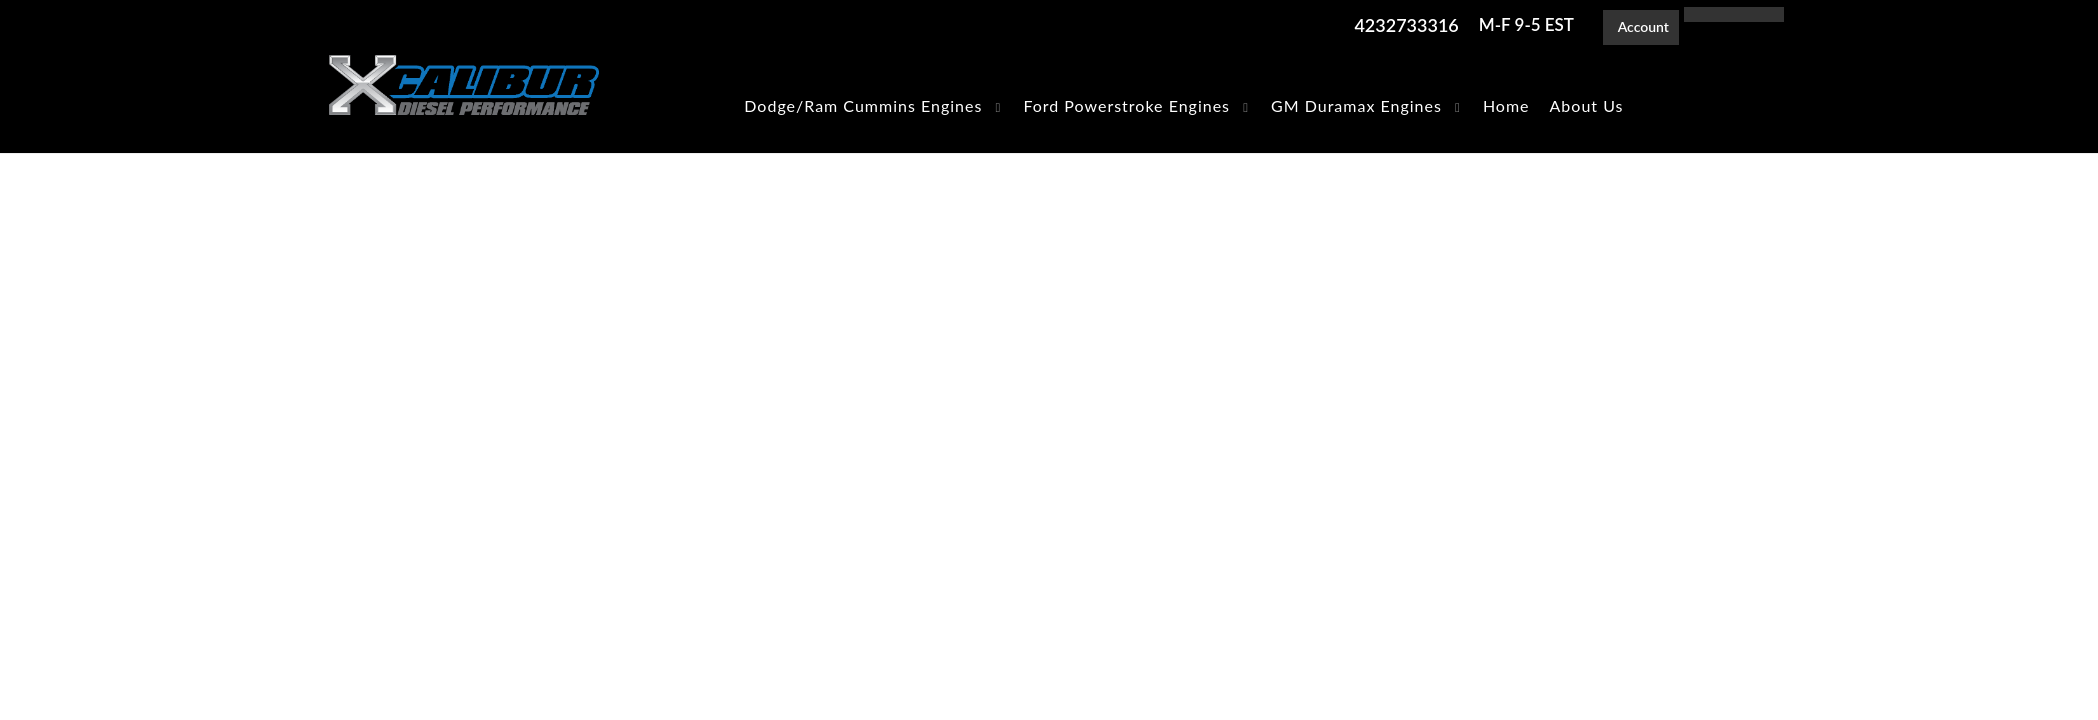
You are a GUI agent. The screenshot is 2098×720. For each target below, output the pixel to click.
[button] (873, 105)
